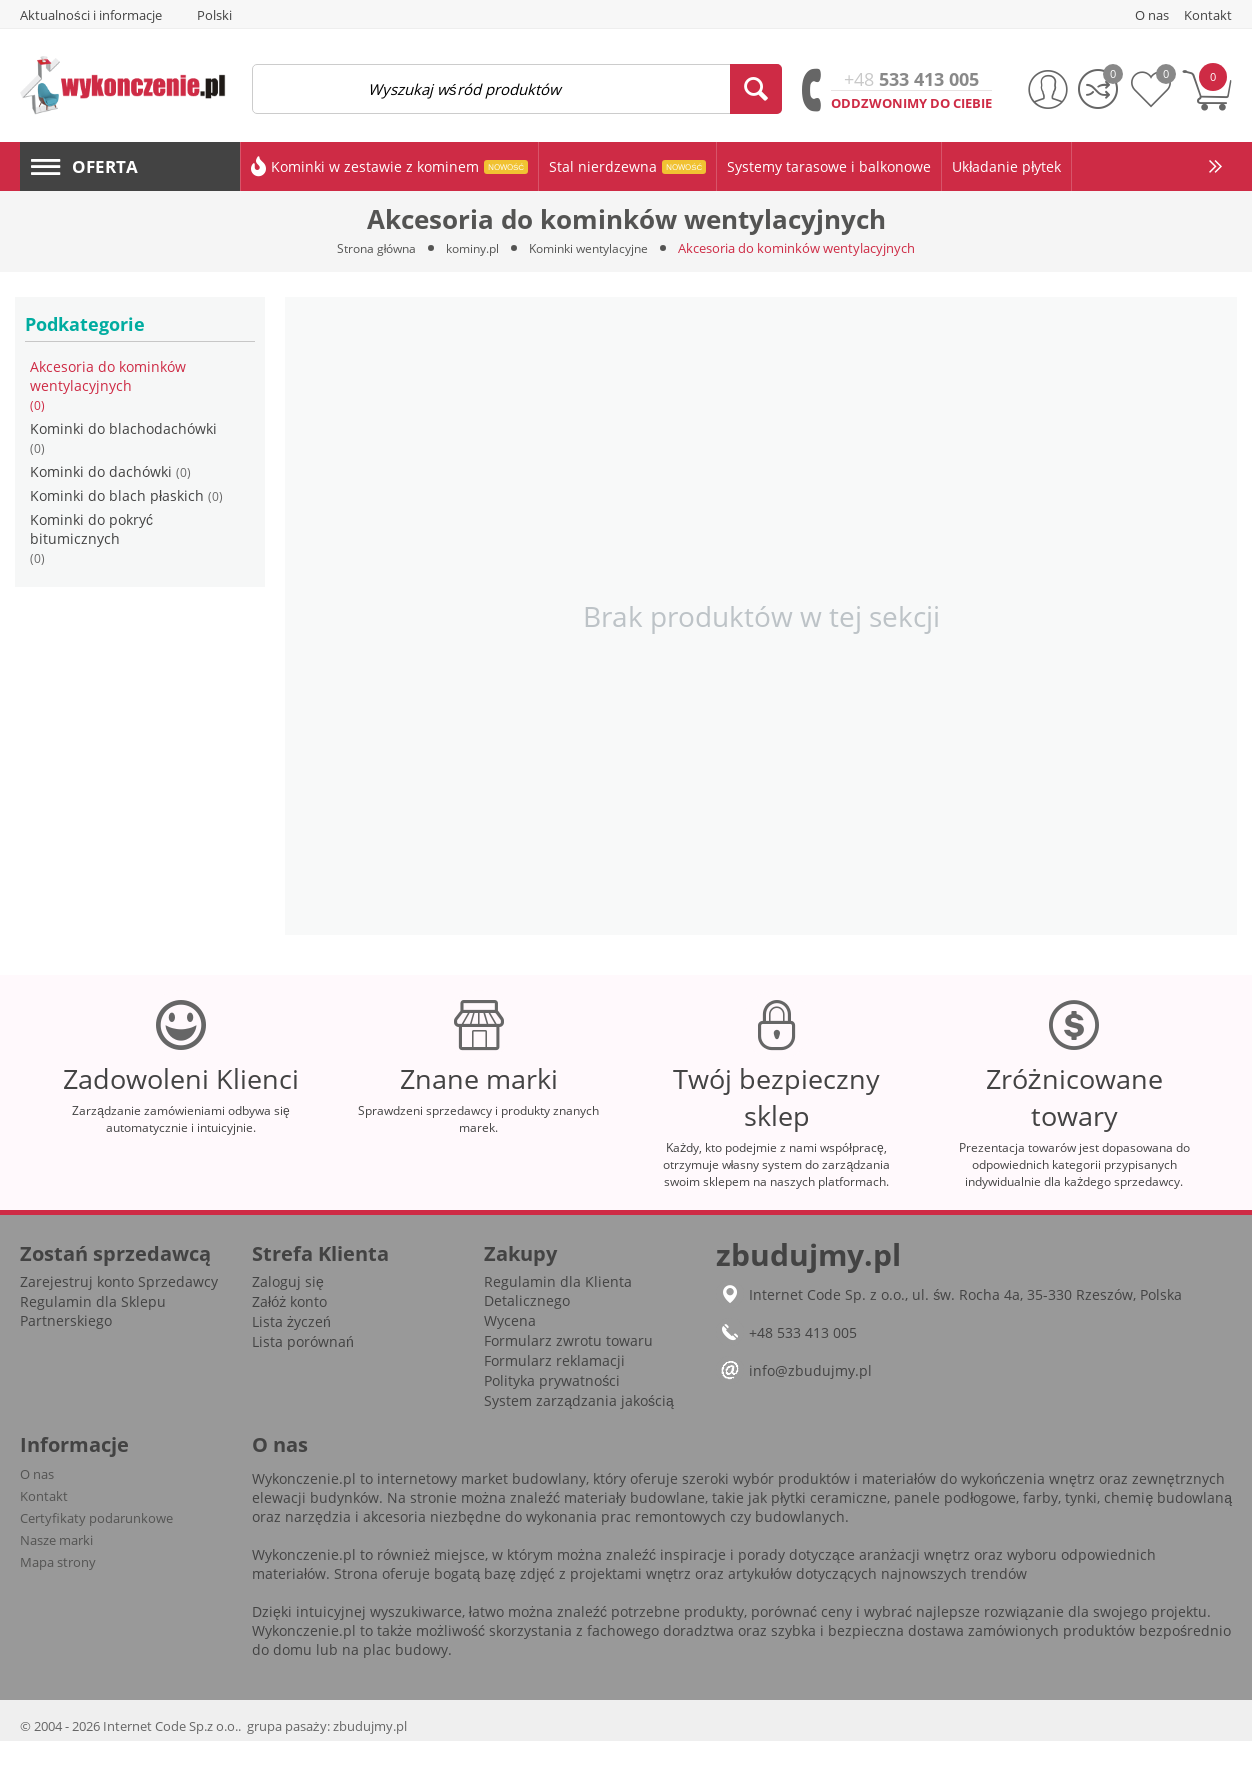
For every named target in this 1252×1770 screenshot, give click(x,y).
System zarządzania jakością (579, 1429)
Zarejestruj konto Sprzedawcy (119, 1310)
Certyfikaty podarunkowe (96, 1547)
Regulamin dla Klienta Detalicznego (558, 1320)
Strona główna (368, 248)
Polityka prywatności (552, 1409)
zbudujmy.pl (370, 1755)
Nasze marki (56, 1569)
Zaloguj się (288, 1310)
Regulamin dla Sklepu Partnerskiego (93, 1340)
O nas (37, 1503)
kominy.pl (470, 248)
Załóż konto (289, 1330)
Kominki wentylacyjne (595, 248)
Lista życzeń (291, 1350)
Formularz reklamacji (554, 1389)
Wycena (510, 1349)
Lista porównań (303, 1370)
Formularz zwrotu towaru (568, 1369)
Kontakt (44, 1525)
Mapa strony (58, 1591)
